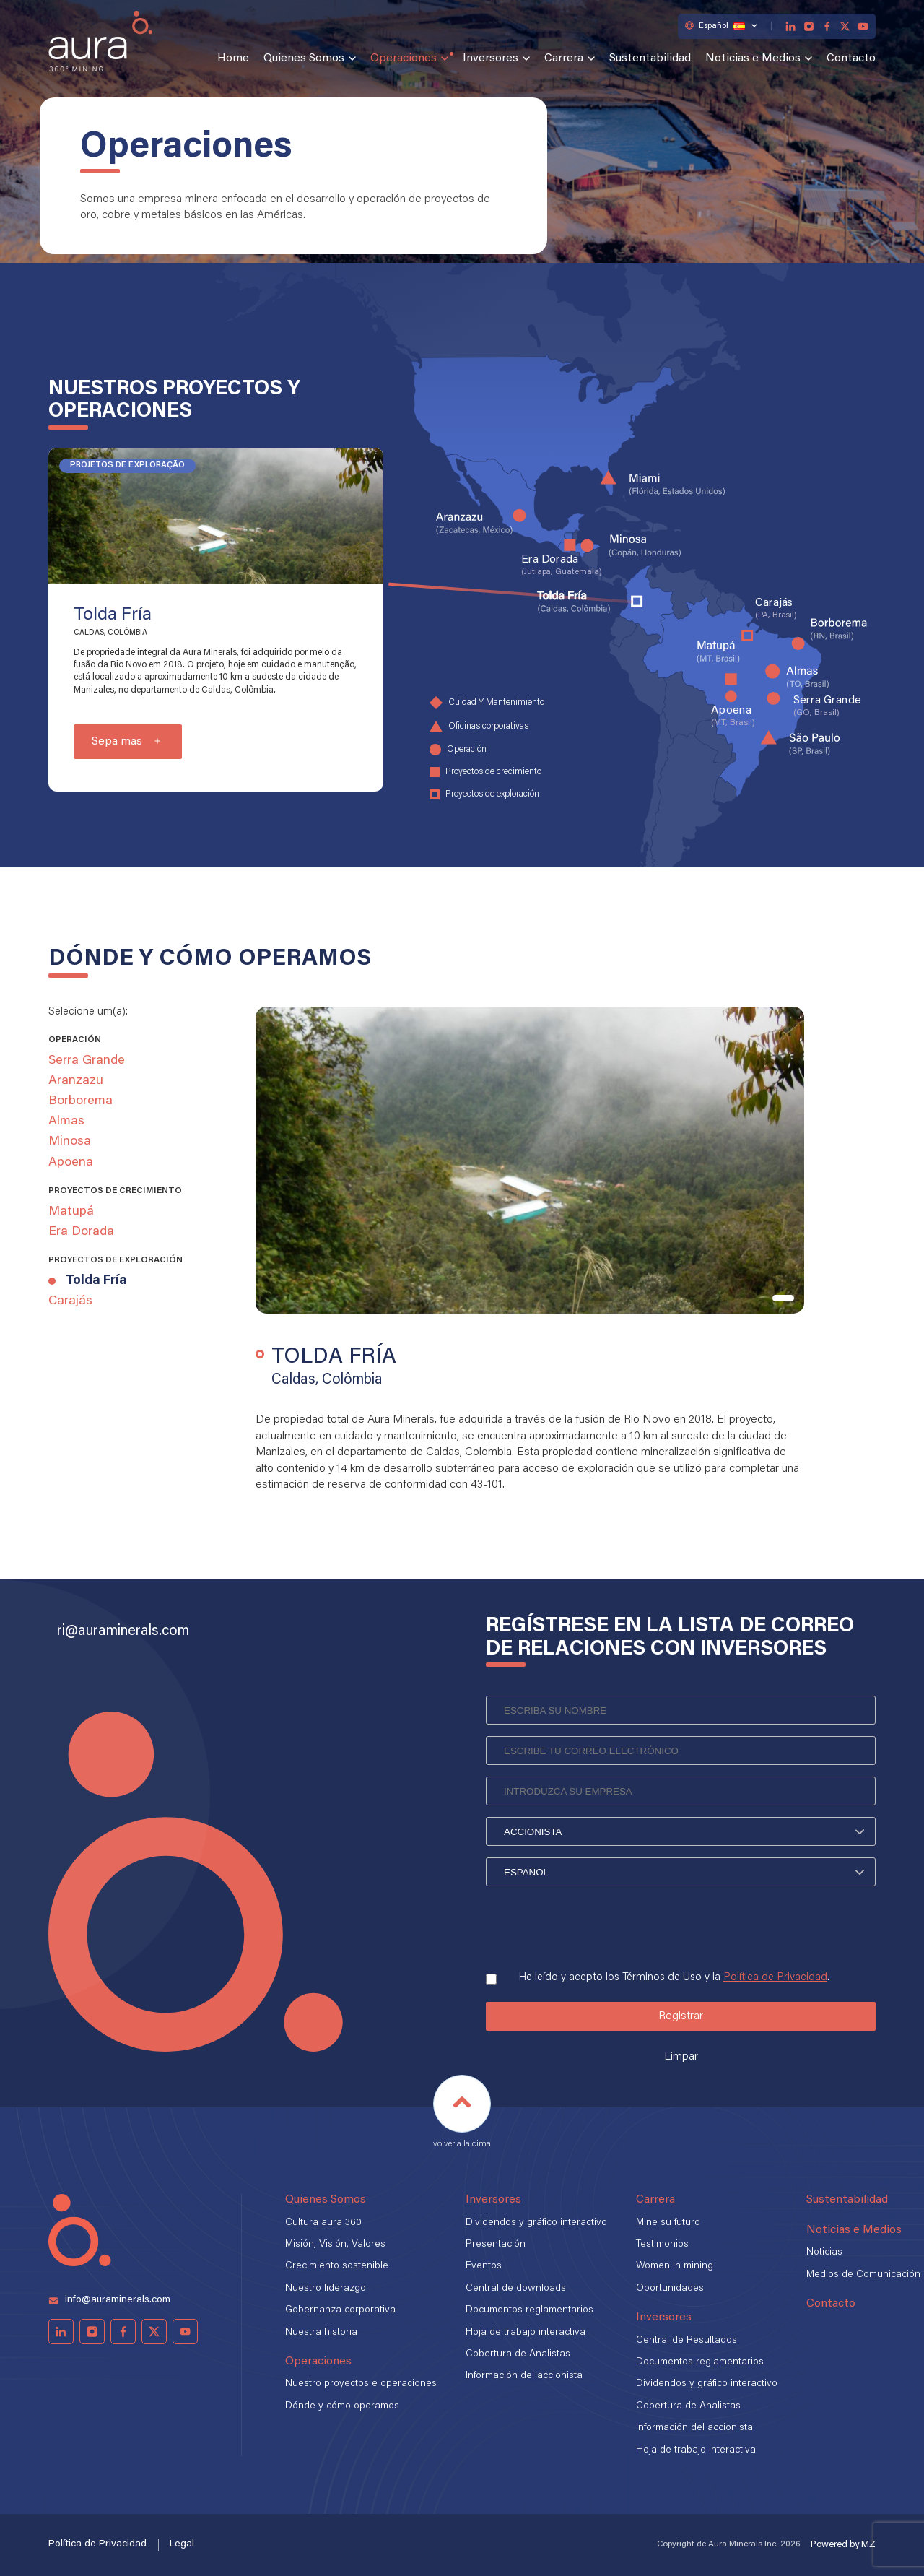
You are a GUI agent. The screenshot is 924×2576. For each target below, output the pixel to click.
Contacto (851, 58)
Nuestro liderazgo (325, 2289)
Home (233, 58)
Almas (66, 1121)
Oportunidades (670, 2289)
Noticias (824, 2252)
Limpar (681, 2057)
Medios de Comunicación (863, 2275)
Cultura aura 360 (323, 2223)
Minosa (69, 1141)
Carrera (563, 58)
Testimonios (662, 2244)
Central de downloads (516, 2289)
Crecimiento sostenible (336, 2266)
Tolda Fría (96, 1281)
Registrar (680, 2016)
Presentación (496, 2244)
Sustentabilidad (650, 58)
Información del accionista (524, 2376)
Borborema (80, 1101)
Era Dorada (81, 1232)
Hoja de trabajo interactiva (525, 2333)
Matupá (71, 1211)
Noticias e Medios (753, 58)
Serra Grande (86, 1060)
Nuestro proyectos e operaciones (361, 2384)
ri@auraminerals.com (123, 1631)
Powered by (843, 2544)
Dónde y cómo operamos (342, 2406)
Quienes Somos (303, 58)
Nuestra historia (321, 2333)
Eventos (484, 2266)
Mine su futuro (668, 2223)
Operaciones (403, 58)
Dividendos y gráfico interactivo (536, 2223)
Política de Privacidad (775, 1977)
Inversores (490, 58)
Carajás (70, 1301)
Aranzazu (75, 1081)
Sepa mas (117, 741)
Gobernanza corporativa (340, 2310)
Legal (182, 2544)
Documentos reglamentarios (529, 2310)
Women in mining (674, 2266)
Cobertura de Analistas (518, 2354)
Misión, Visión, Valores (335, 2244)
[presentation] (595, 1924)
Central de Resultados (686, 2341)
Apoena (70, 1162)
